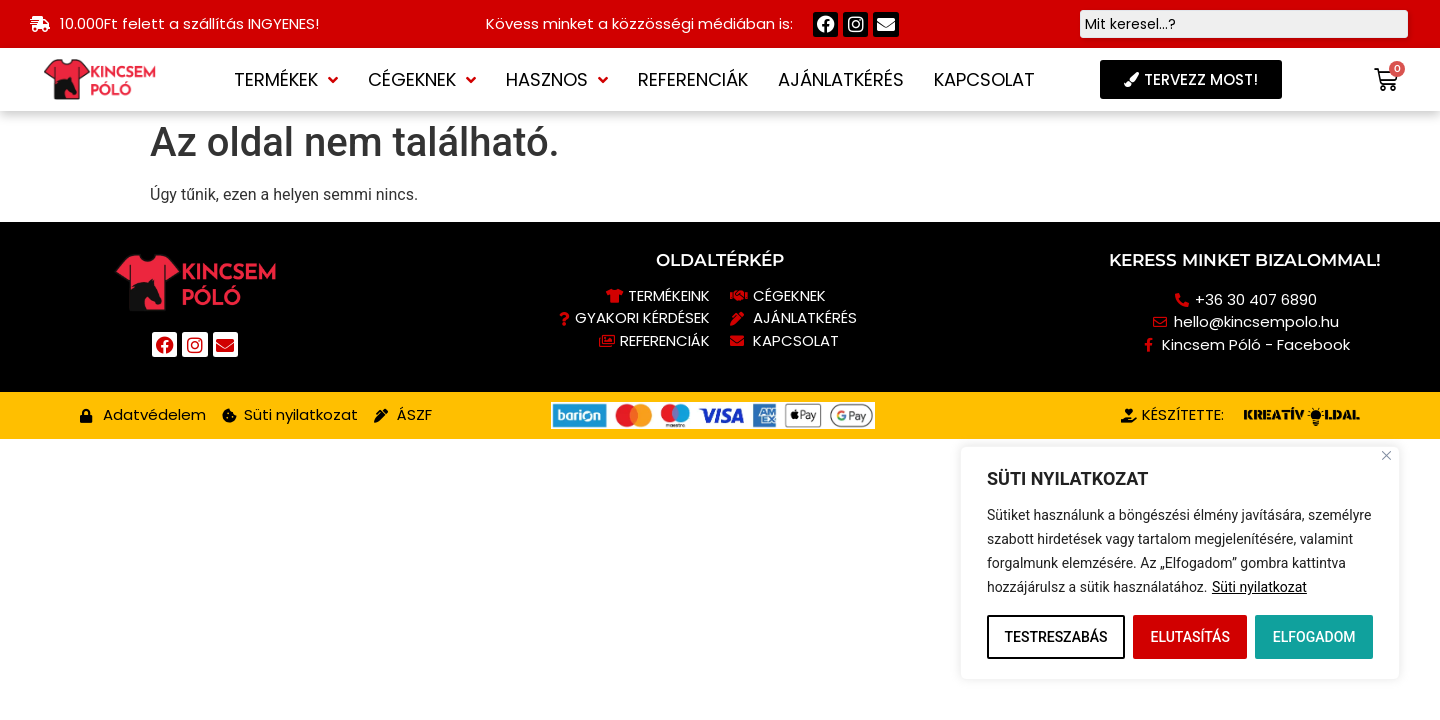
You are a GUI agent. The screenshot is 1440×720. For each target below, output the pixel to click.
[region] (1180, 563)
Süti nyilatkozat (1259, 587)
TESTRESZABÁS (1055, 637)
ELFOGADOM (1314, 637)
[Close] (1386, 455)
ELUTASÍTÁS (1189, 637)
